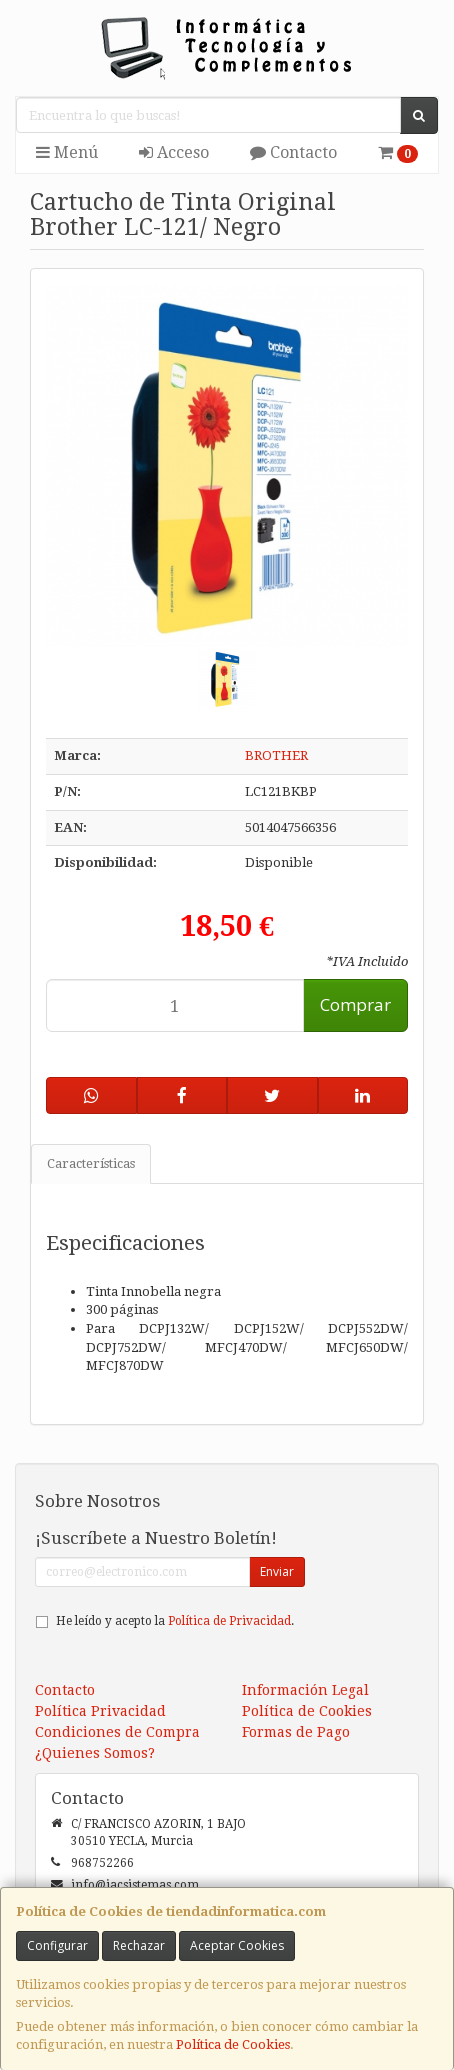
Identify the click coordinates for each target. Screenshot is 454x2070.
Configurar (57, 1945)
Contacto (293, 152)
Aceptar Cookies (237, 1945)
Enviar (277, 1571)
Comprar (355, 1004)
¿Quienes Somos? (95, 1753)
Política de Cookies (233, 2044)
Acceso (174, 152)
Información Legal (305, 1690)
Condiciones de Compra (117, 1732)
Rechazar (139, 1945)
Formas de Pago (296, 1732)
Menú (67, 152)
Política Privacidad (100, 1711)
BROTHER (276, 755)
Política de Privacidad (229, 1621)
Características (91, 1163)
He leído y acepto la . (175, 1621)
